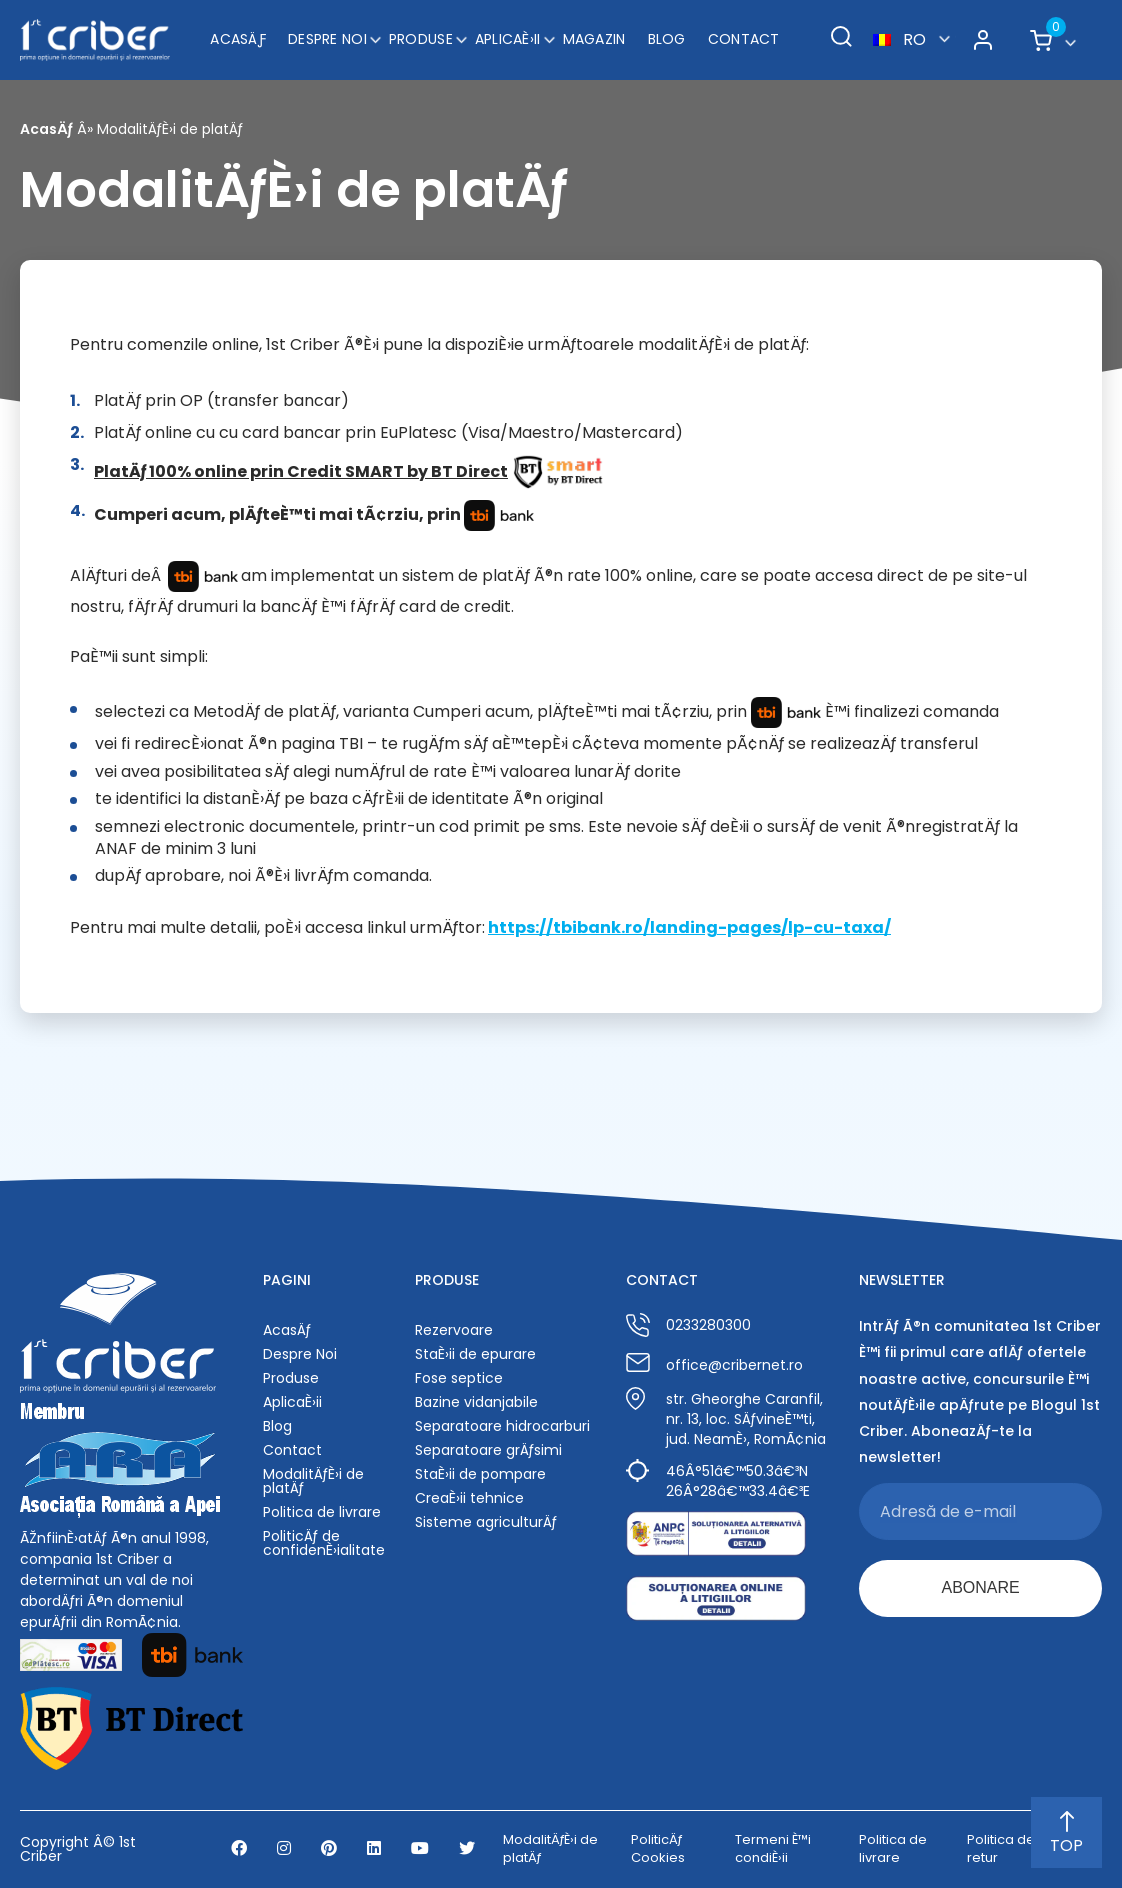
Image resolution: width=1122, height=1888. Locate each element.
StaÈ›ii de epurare (475, 1354)
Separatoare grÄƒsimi (488, 1450)
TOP (1066, 1834)
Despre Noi (327, 39)
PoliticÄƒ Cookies (658, 1849)
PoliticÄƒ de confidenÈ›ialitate (323, 1543)
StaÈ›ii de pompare (480, 1474)
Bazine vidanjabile (476, 1402)
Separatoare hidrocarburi (502, 1426)
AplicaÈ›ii (508, 39)
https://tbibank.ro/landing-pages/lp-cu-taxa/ (689, 927)
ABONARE (980, 1587)
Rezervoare (454, 1330)
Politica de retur (1001, 1849)
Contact (744, 39)
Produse (421, 39)
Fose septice (459, 1378)
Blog (667, 39)
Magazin (594, 39)
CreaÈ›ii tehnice (469, 1498)
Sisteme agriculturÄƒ (486, 1522)
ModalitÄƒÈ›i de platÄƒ (313, 1481)
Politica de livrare (322, 1512)
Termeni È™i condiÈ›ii (773, 1849)
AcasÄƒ (238, 39)
